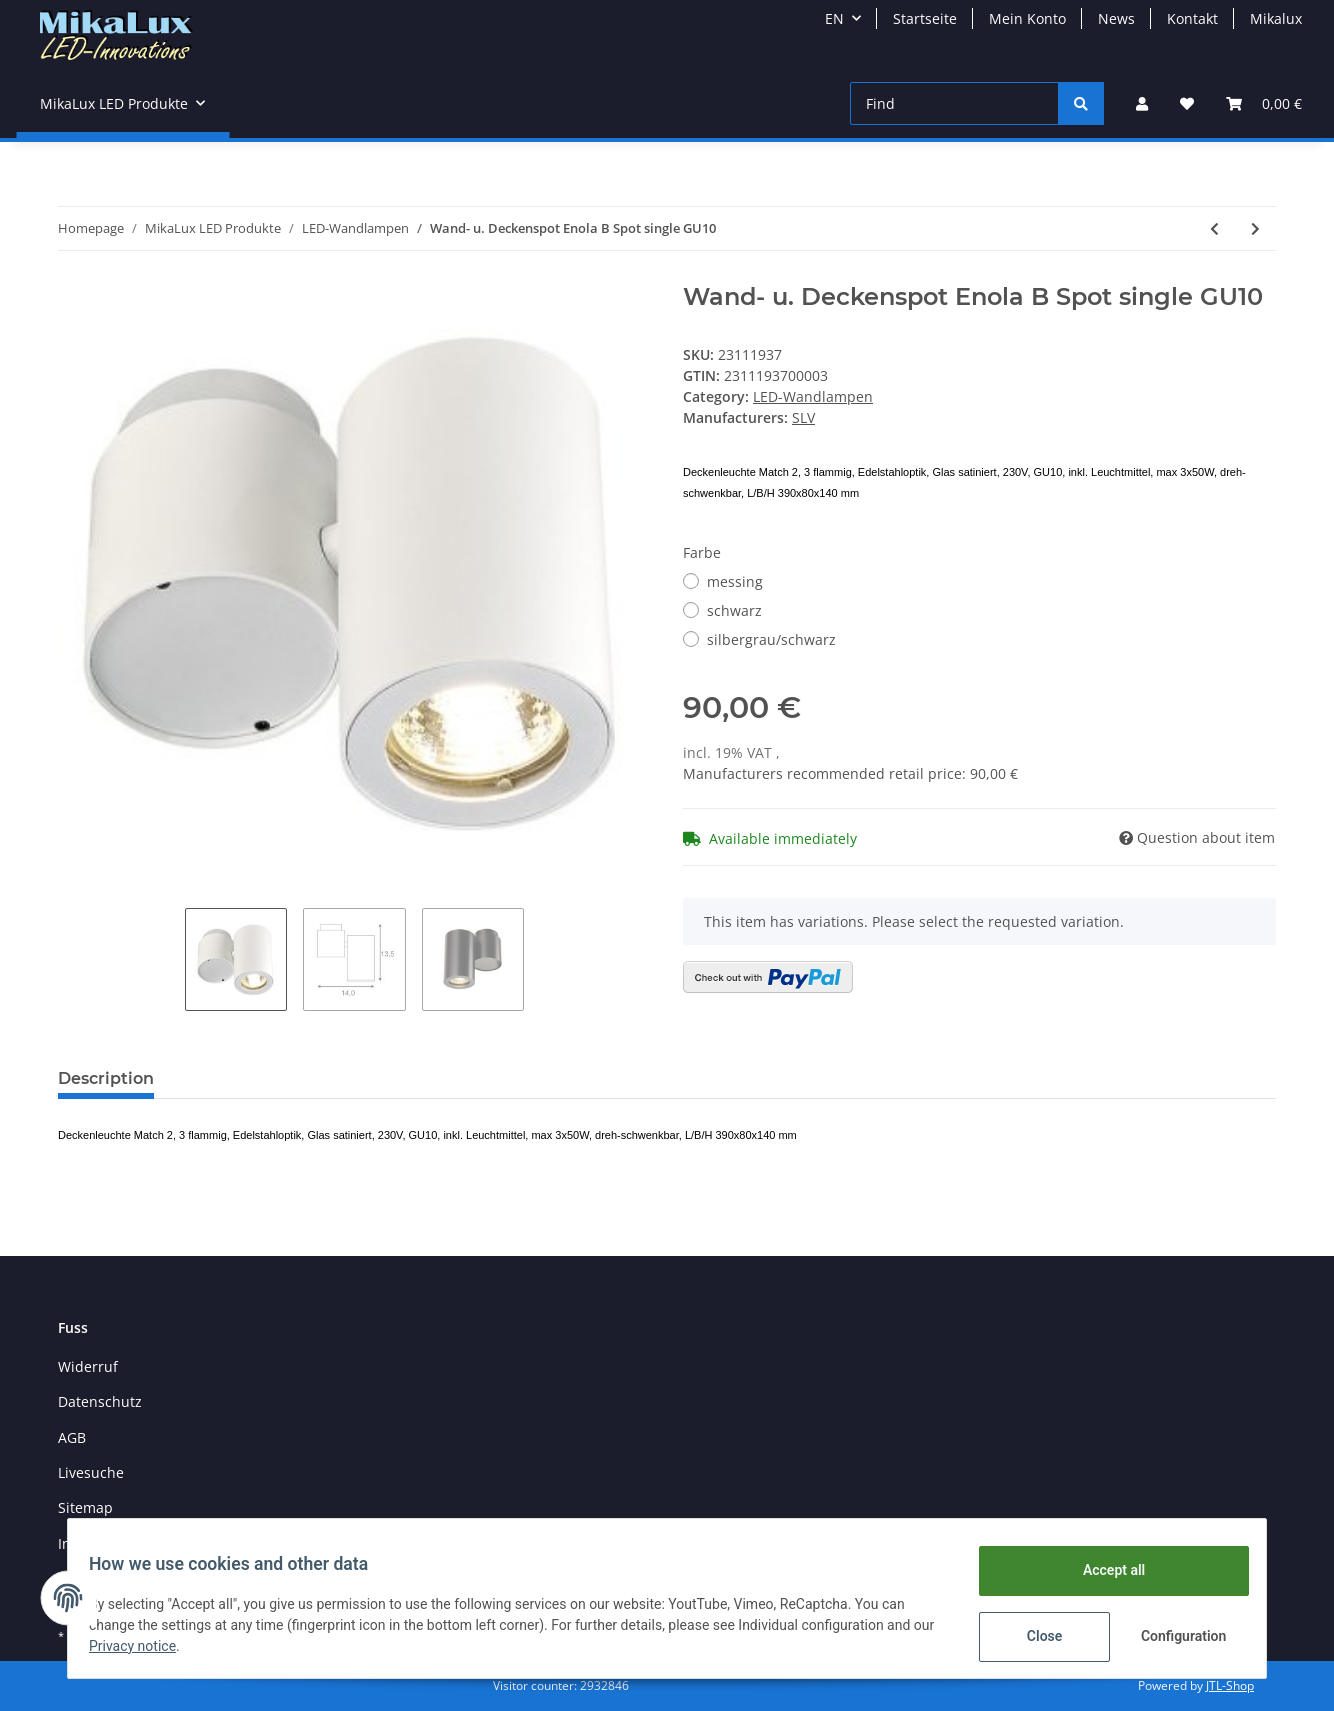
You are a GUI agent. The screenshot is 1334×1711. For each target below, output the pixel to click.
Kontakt (1192, 18)
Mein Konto (1027, 18)
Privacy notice (167, 1646)
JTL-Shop (1230, 1685)
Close (1033, 1636)
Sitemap (85, 1507)
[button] (1142, 103)
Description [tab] (106, 1078)
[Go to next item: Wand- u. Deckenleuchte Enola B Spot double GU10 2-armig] (1255, 228)
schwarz (734, 610)
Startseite (925, 18)
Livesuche (91, 1472)
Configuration (1174, 1636)
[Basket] (1264, 103)
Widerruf (88, 1366)
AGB (72, 1437)
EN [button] (834, 18)
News (1116, 18)
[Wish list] (1187, 103)
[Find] (954, 103)
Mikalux (1276, 18)
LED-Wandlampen (813, 396)
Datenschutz (100, 1401)
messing (735, 581)
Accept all (1103, 1570)
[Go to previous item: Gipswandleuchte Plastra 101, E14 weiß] (1214, 228)
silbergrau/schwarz (771, 639)
